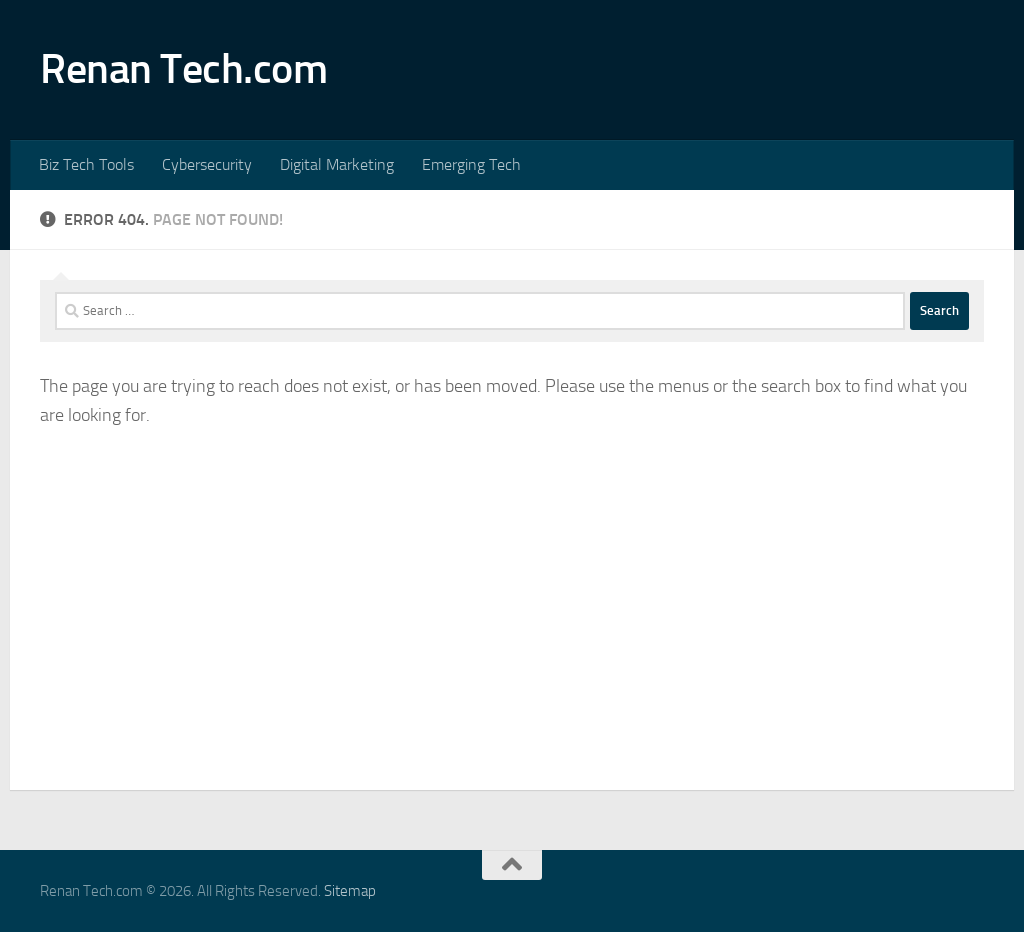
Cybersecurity (207, 164)
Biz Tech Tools (86, 164)
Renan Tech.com (183, 69)
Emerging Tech (471, 164)
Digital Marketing (337, 164)
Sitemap (350, 891)
